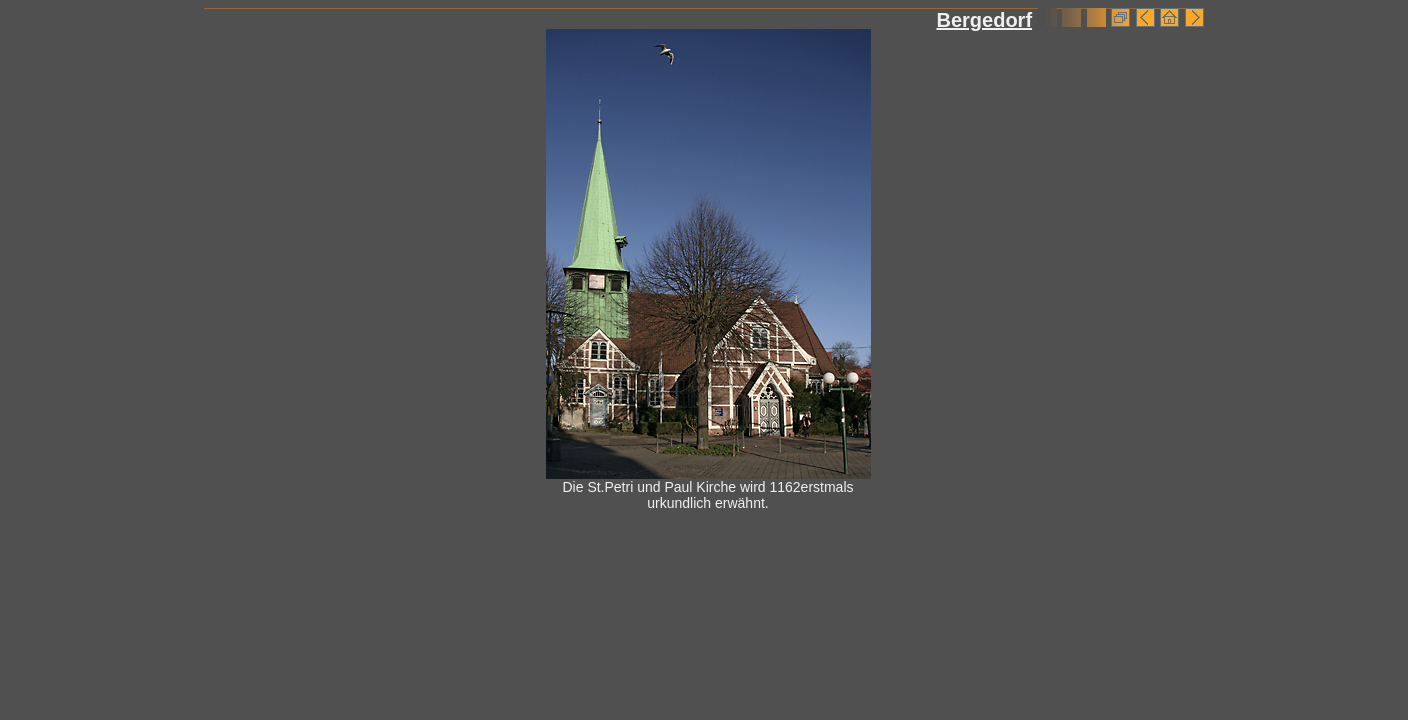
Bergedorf (984, 20)
